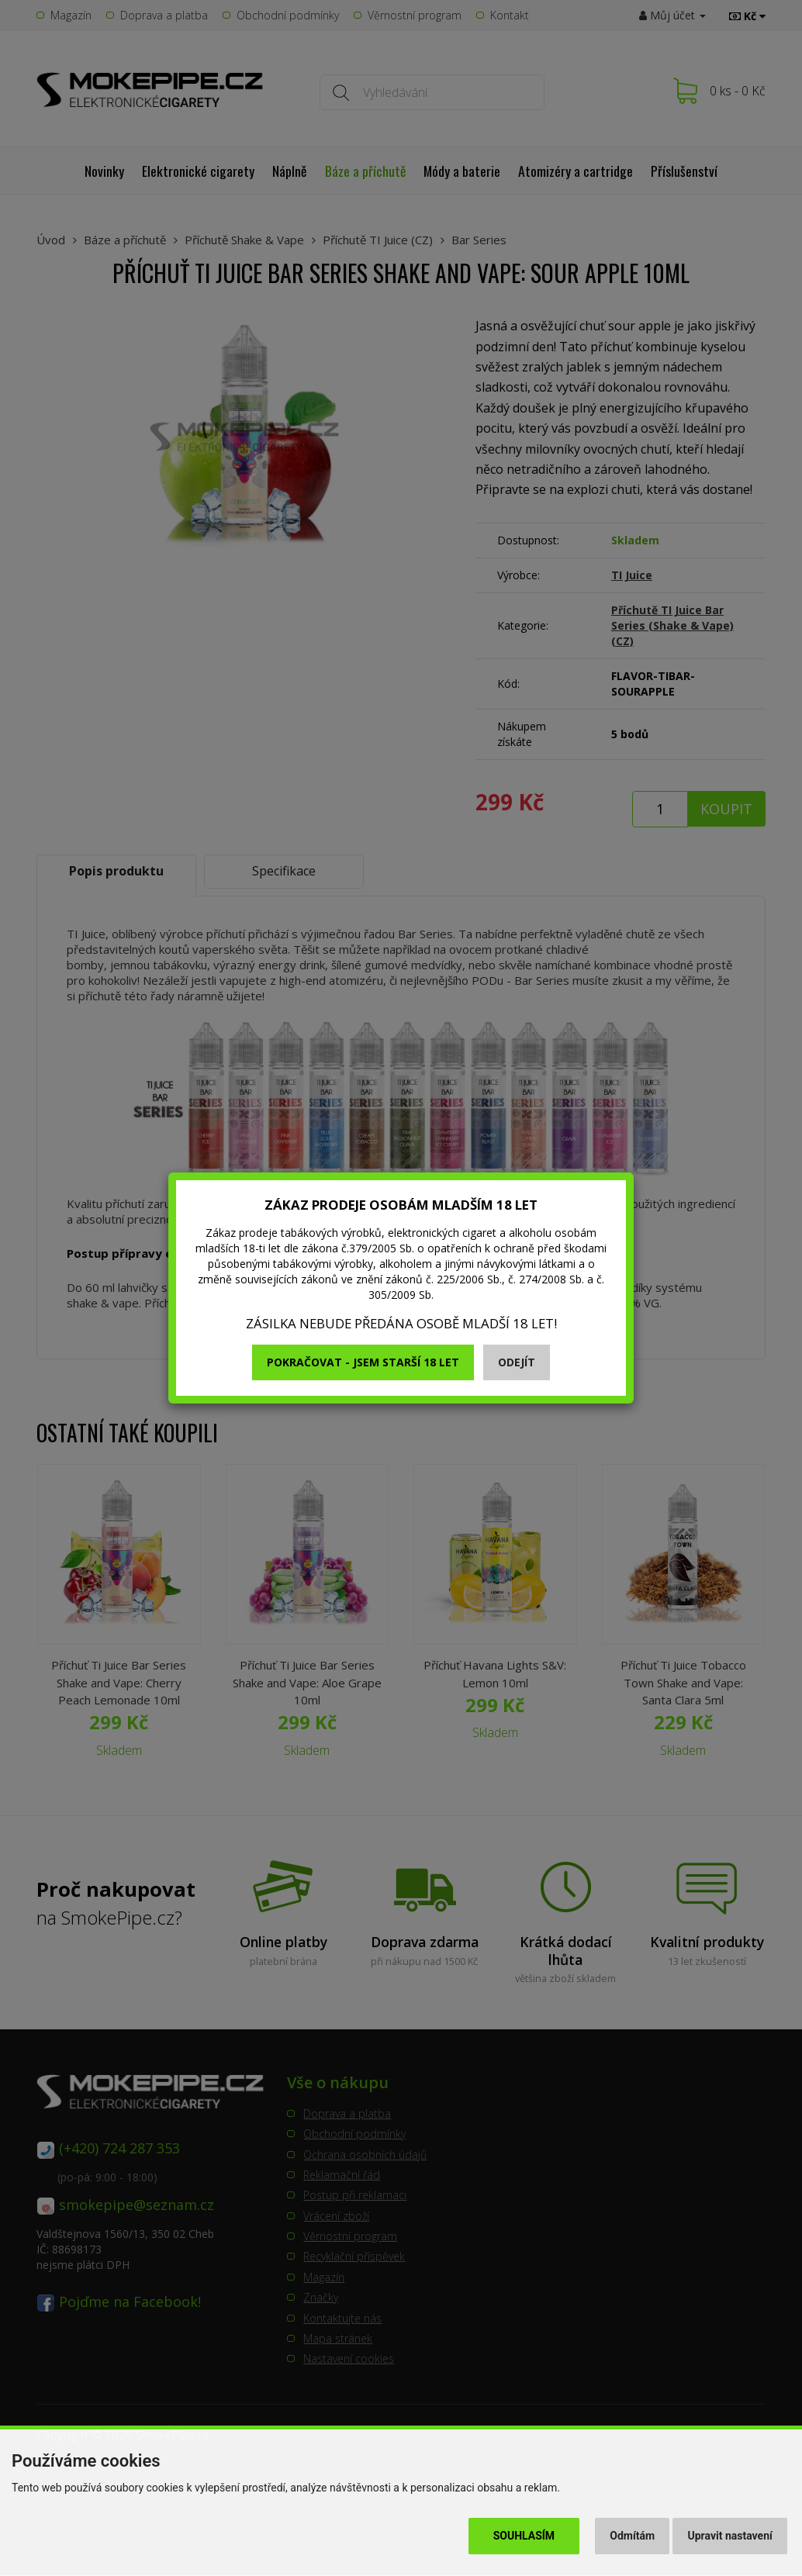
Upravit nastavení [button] (730, 2535)
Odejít (516, 1362)
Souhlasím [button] (524, 2535)
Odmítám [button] (632, 2535)
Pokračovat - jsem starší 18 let (363, 1362)
